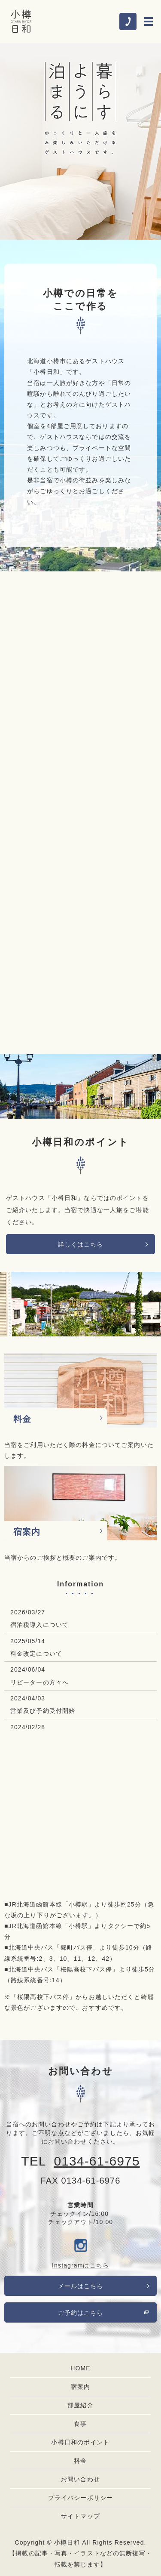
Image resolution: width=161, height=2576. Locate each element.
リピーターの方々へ (39, 1682)
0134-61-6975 (97, 2161)
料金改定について (36, 1653)
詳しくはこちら (80, 1244)
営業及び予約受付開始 (42, 1710)
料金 (80, 2460)
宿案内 (80, 2386)
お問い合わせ (80, 2479)
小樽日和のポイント (80, 2442)
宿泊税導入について (39, 1624)
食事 (80, 2423)
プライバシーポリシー (80, 2497)
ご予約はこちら (80, 2312)
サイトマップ (80, 2516)
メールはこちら (80, 2286)
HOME (80, 2368)
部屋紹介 (80, 2405)
